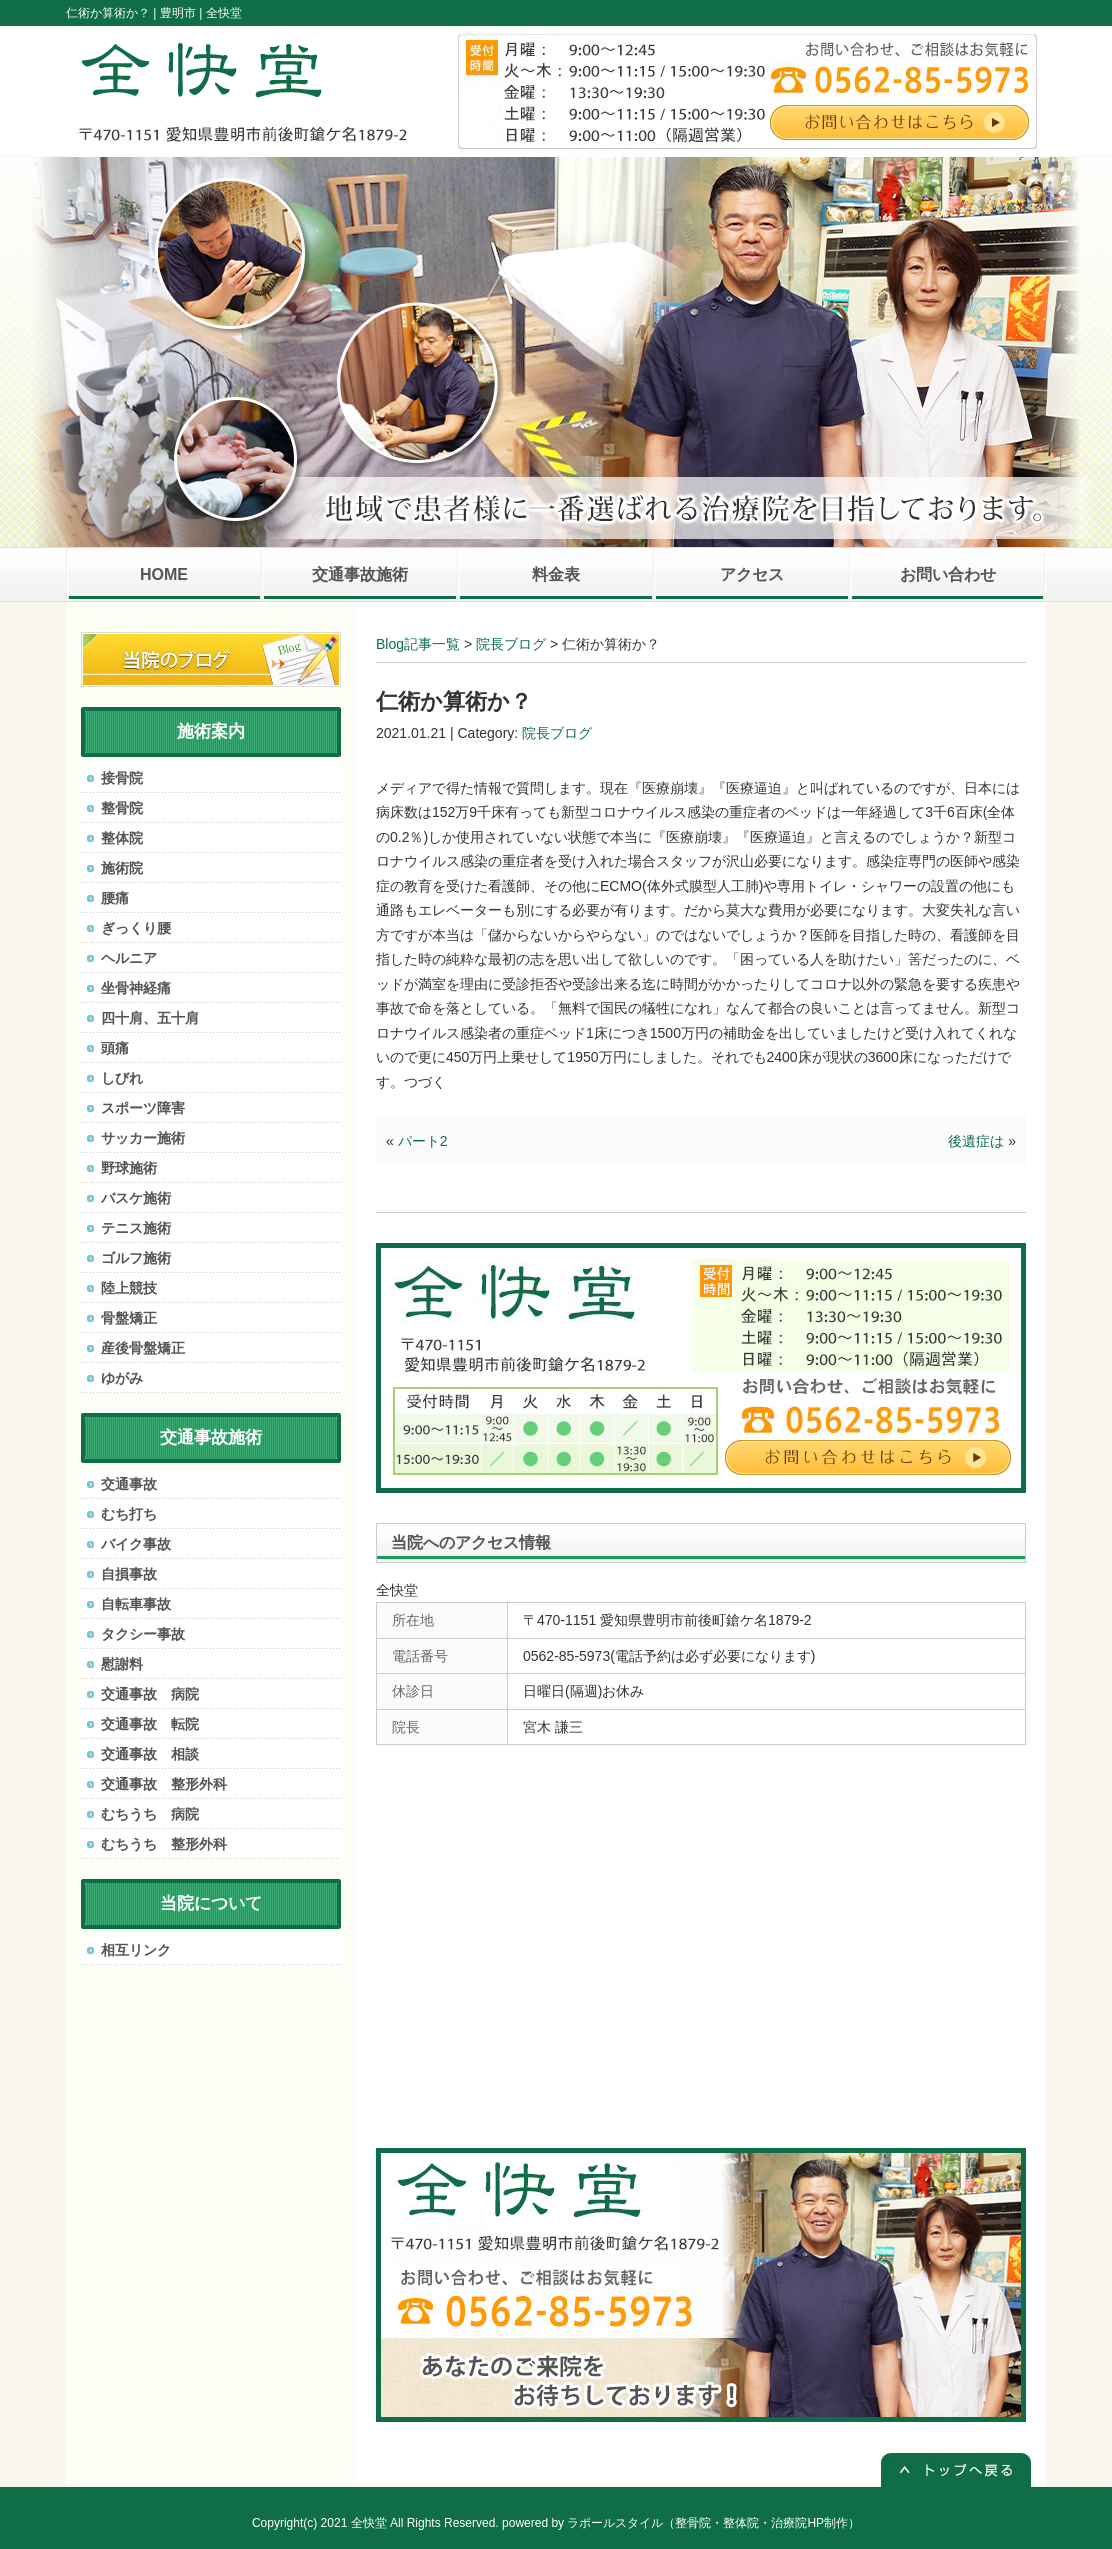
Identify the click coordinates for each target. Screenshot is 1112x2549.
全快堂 (369, 2523)
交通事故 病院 (150, 1694)
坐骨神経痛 (136, 988)
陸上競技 (129, 1288)
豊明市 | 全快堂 (201, 13)
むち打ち (129, 1514)
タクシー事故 (143, 1634)
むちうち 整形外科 (164, 1844)
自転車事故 (136, 1604)
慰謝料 (122, 1664)
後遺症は (976, 1141)
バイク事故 (136, 1544)
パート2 (423, 1141)
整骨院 (122, 808)
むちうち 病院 (150, 1814)
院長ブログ (511, 644)
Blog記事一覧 (418, 644)
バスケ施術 (136, 1198)
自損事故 (129, 1574)
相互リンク (136, 1950)
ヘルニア (129, 958)
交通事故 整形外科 (164, 1784)
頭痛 (115, 1048)
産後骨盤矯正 (143, 1348)
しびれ (122, 1078)
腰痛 (115, 898)
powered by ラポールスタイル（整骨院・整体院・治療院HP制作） (681, 2523)
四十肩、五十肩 (150, 1018)
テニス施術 (136, 1228)
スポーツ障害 (143, 1108)
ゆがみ (122, 1378)
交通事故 (129, 1484)
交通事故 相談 (150, 1754)
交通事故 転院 (150, 1724)
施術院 (122, 868)
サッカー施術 (143, 1138)
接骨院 (122, 778)
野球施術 (129, 1168)
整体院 (122, 838)
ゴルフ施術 (136, 1258)
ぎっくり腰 (136, 928)
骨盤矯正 (129, 1318)
